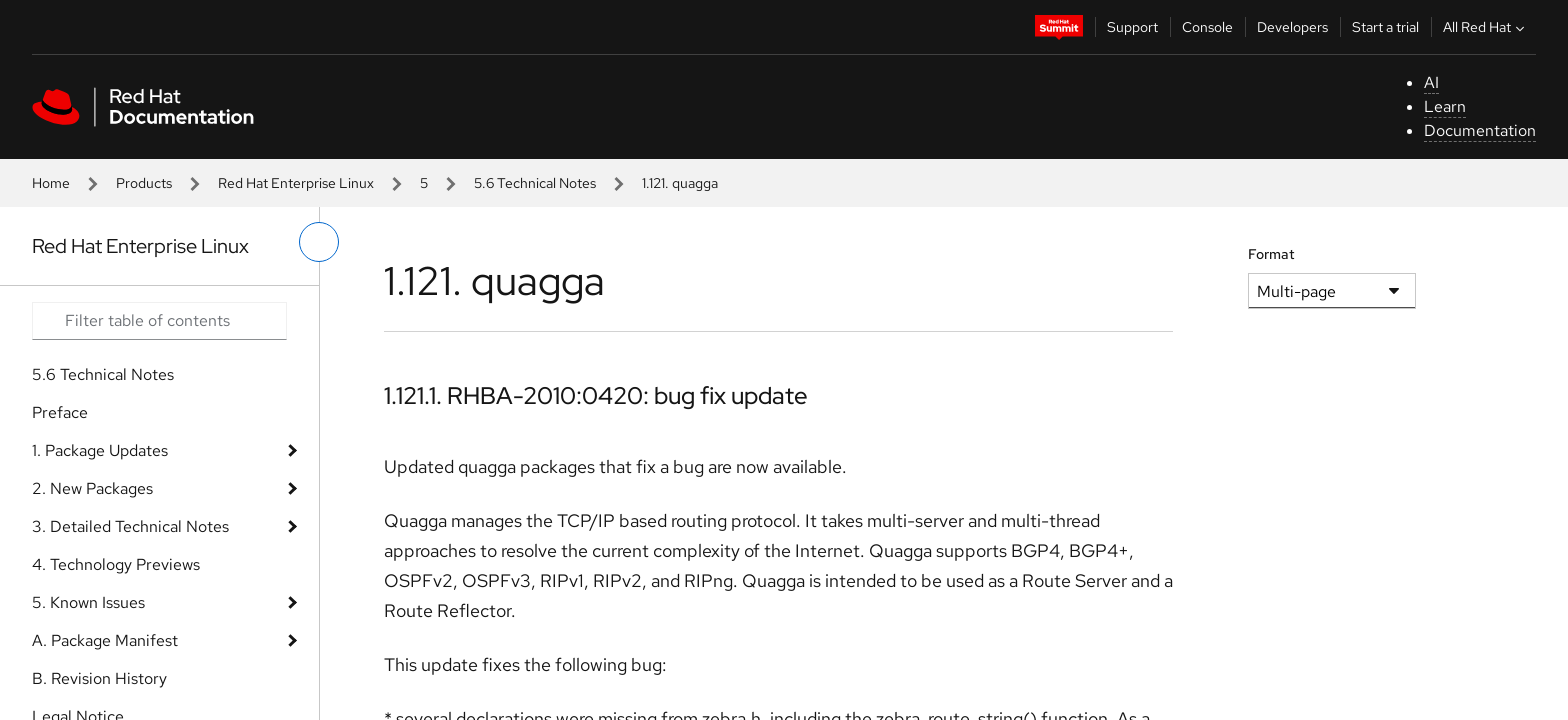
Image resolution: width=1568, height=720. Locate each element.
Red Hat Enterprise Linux (296, 183)
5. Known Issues (88, 602)
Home (51, 183)
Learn (1445, 106)
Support (1132, 27)
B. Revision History (99, 678)
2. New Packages (92, 488)
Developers (1292, 27)
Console (1207, 27)
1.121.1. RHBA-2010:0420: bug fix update (596, 395)
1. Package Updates (100, 450)
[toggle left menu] (319, 242)
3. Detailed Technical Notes (130, 526)
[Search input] (159, 321)
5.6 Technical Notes (535, 183)
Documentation (1480, 130)
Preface (60, 412)
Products (144, 183)
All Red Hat (1486, 27)
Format (1271, 254)
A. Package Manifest (105, 640)
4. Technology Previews (116, 564)
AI (1431, 82)
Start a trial (1385, 27)
